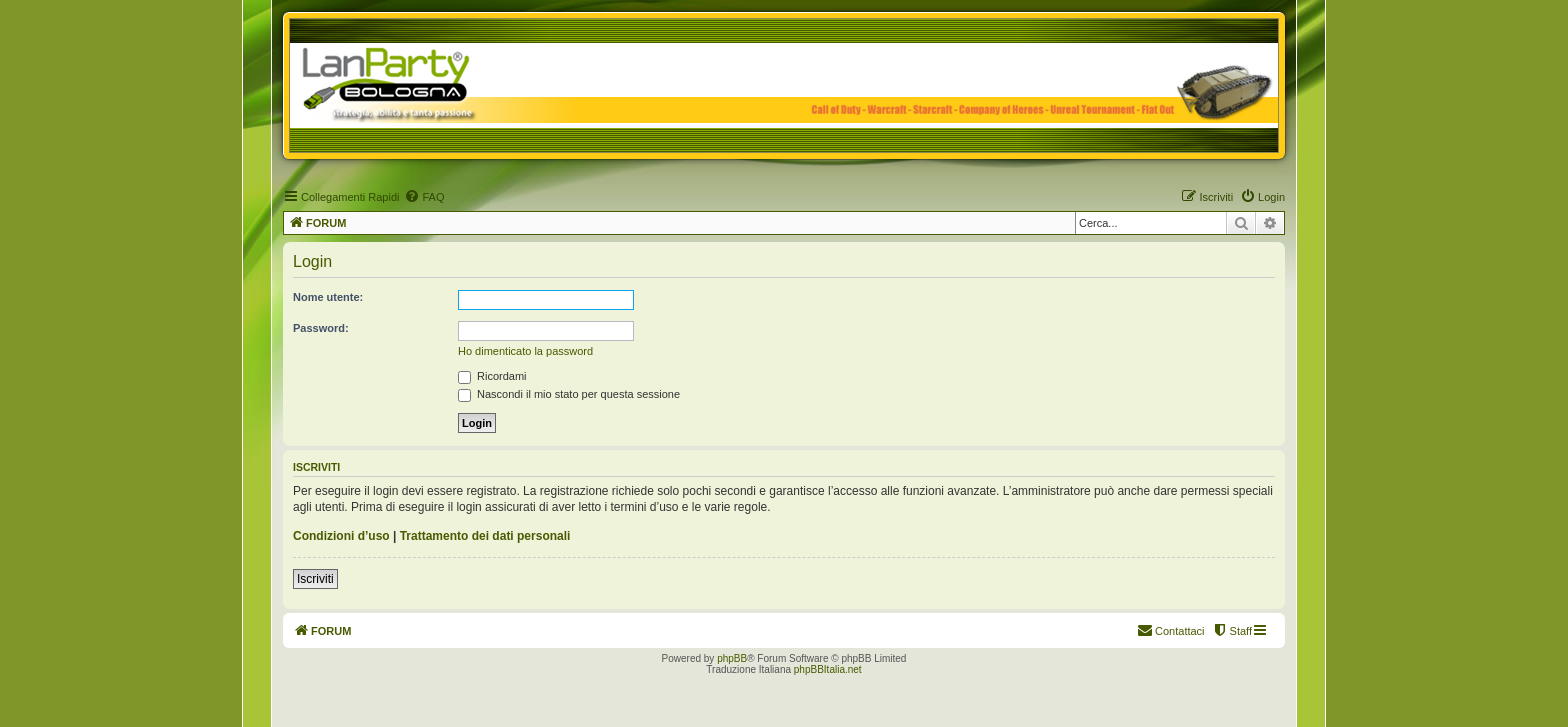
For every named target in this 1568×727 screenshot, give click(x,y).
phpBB (732, 658)
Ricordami (492, 376)
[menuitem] (424, 197)
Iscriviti (315, 579)
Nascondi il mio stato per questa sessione (569, 394)
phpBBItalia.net (828, 669)
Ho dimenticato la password (525, 351)
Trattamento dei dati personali (485, 536)
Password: (321, 328)
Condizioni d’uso (341, 536)
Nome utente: (328, 297)
